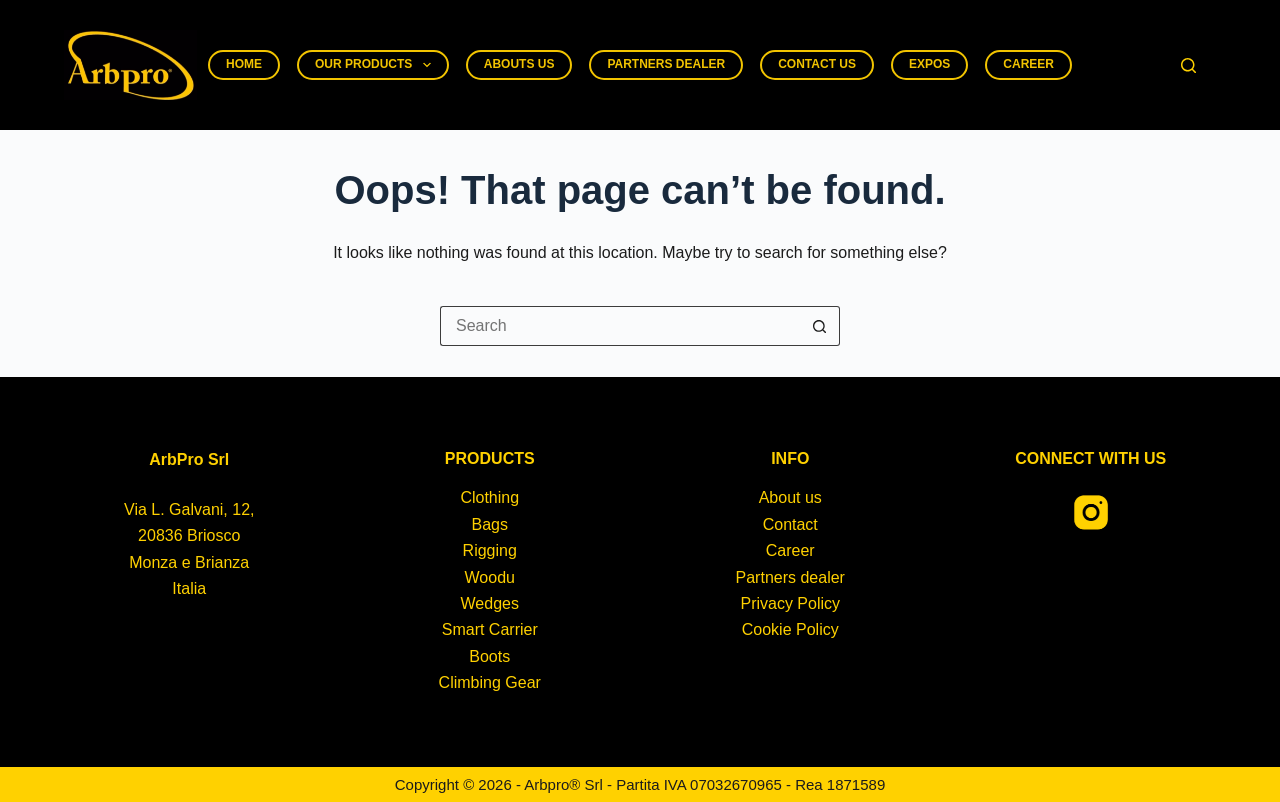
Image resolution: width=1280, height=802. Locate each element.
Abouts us (519, 64)
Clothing (489, 497)
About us (790, 497)
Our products (377, 65)
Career (1028, 64)
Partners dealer (666, 64)
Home (244, 64)
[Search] (1188, 65)
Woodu (490, 577)
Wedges (490, 603)
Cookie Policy (790, 629)
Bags (490, 524)
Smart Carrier (490, 629)
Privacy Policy (790, 603)
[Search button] (820, 326)
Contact (790, 524)
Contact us (817, 64)
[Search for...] (620, 326)
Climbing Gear (490, 682)
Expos (929, 64)
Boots (489, 656)
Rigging (490, 550)
